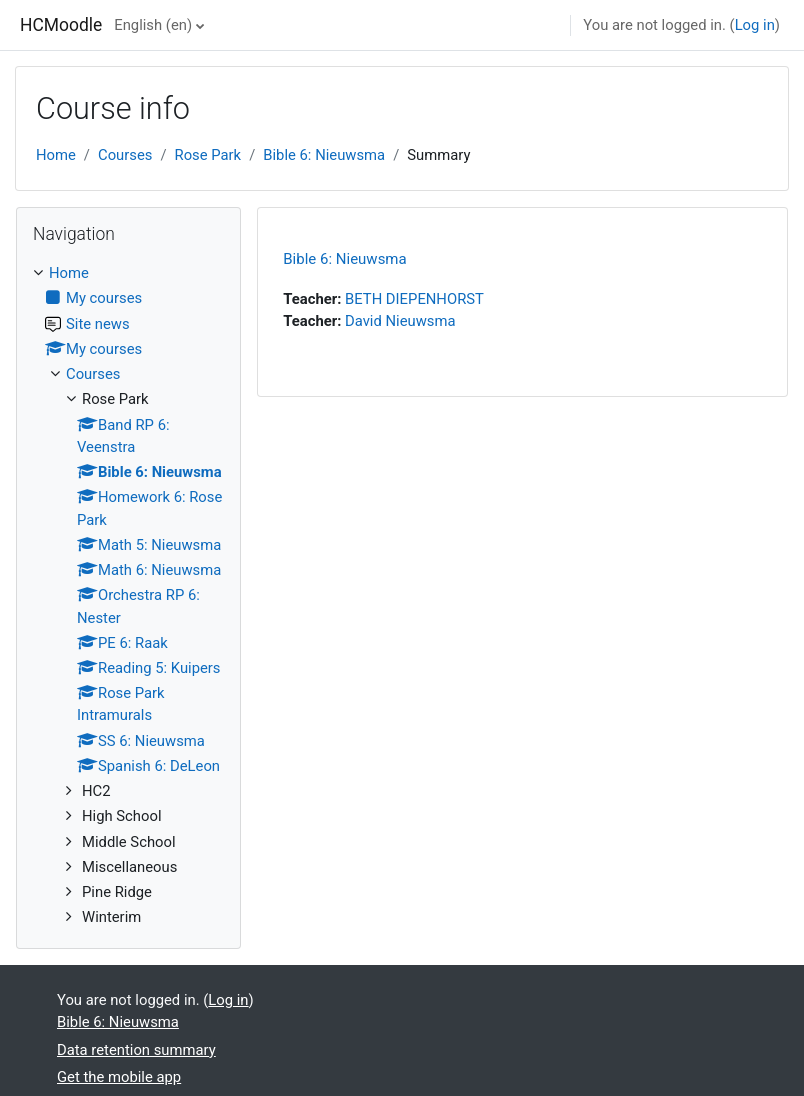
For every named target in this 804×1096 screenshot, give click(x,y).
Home (56, 155)
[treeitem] (128, 595)
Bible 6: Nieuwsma (324, 155)
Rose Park (208, 155)
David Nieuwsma (400, 321)
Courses (125, 155)
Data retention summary (136, 1050)
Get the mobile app (119, 1077)
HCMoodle (61, 25)
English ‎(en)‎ (153, 25)
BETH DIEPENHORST (414, 299)
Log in (755, 25)
